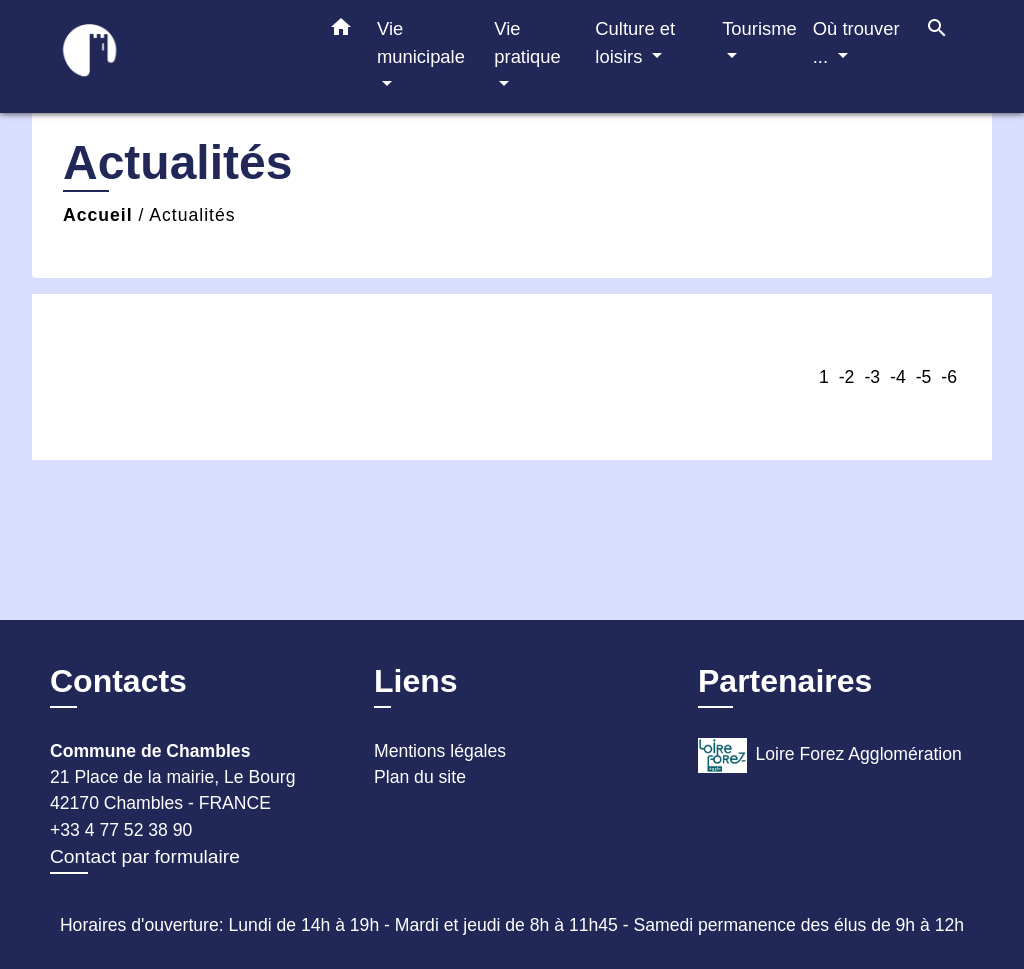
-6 (949, 377)
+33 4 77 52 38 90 (121, 830)
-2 (847, 377)
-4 (898, 377)
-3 (872, 377)
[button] (341, 31)
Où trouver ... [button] (856, 42)
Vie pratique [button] (527, 42)
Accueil (98, 215)
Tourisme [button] (759, 28)
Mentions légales (440, 751)
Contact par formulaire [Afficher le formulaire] (145, 856)
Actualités (192, 215)
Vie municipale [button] (421, 42)
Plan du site (420, 777)
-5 (924, 377)
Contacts (118, 681)
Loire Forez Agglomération (830, 755)
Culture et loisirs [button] (635, 42)
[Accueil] (172, 56)
